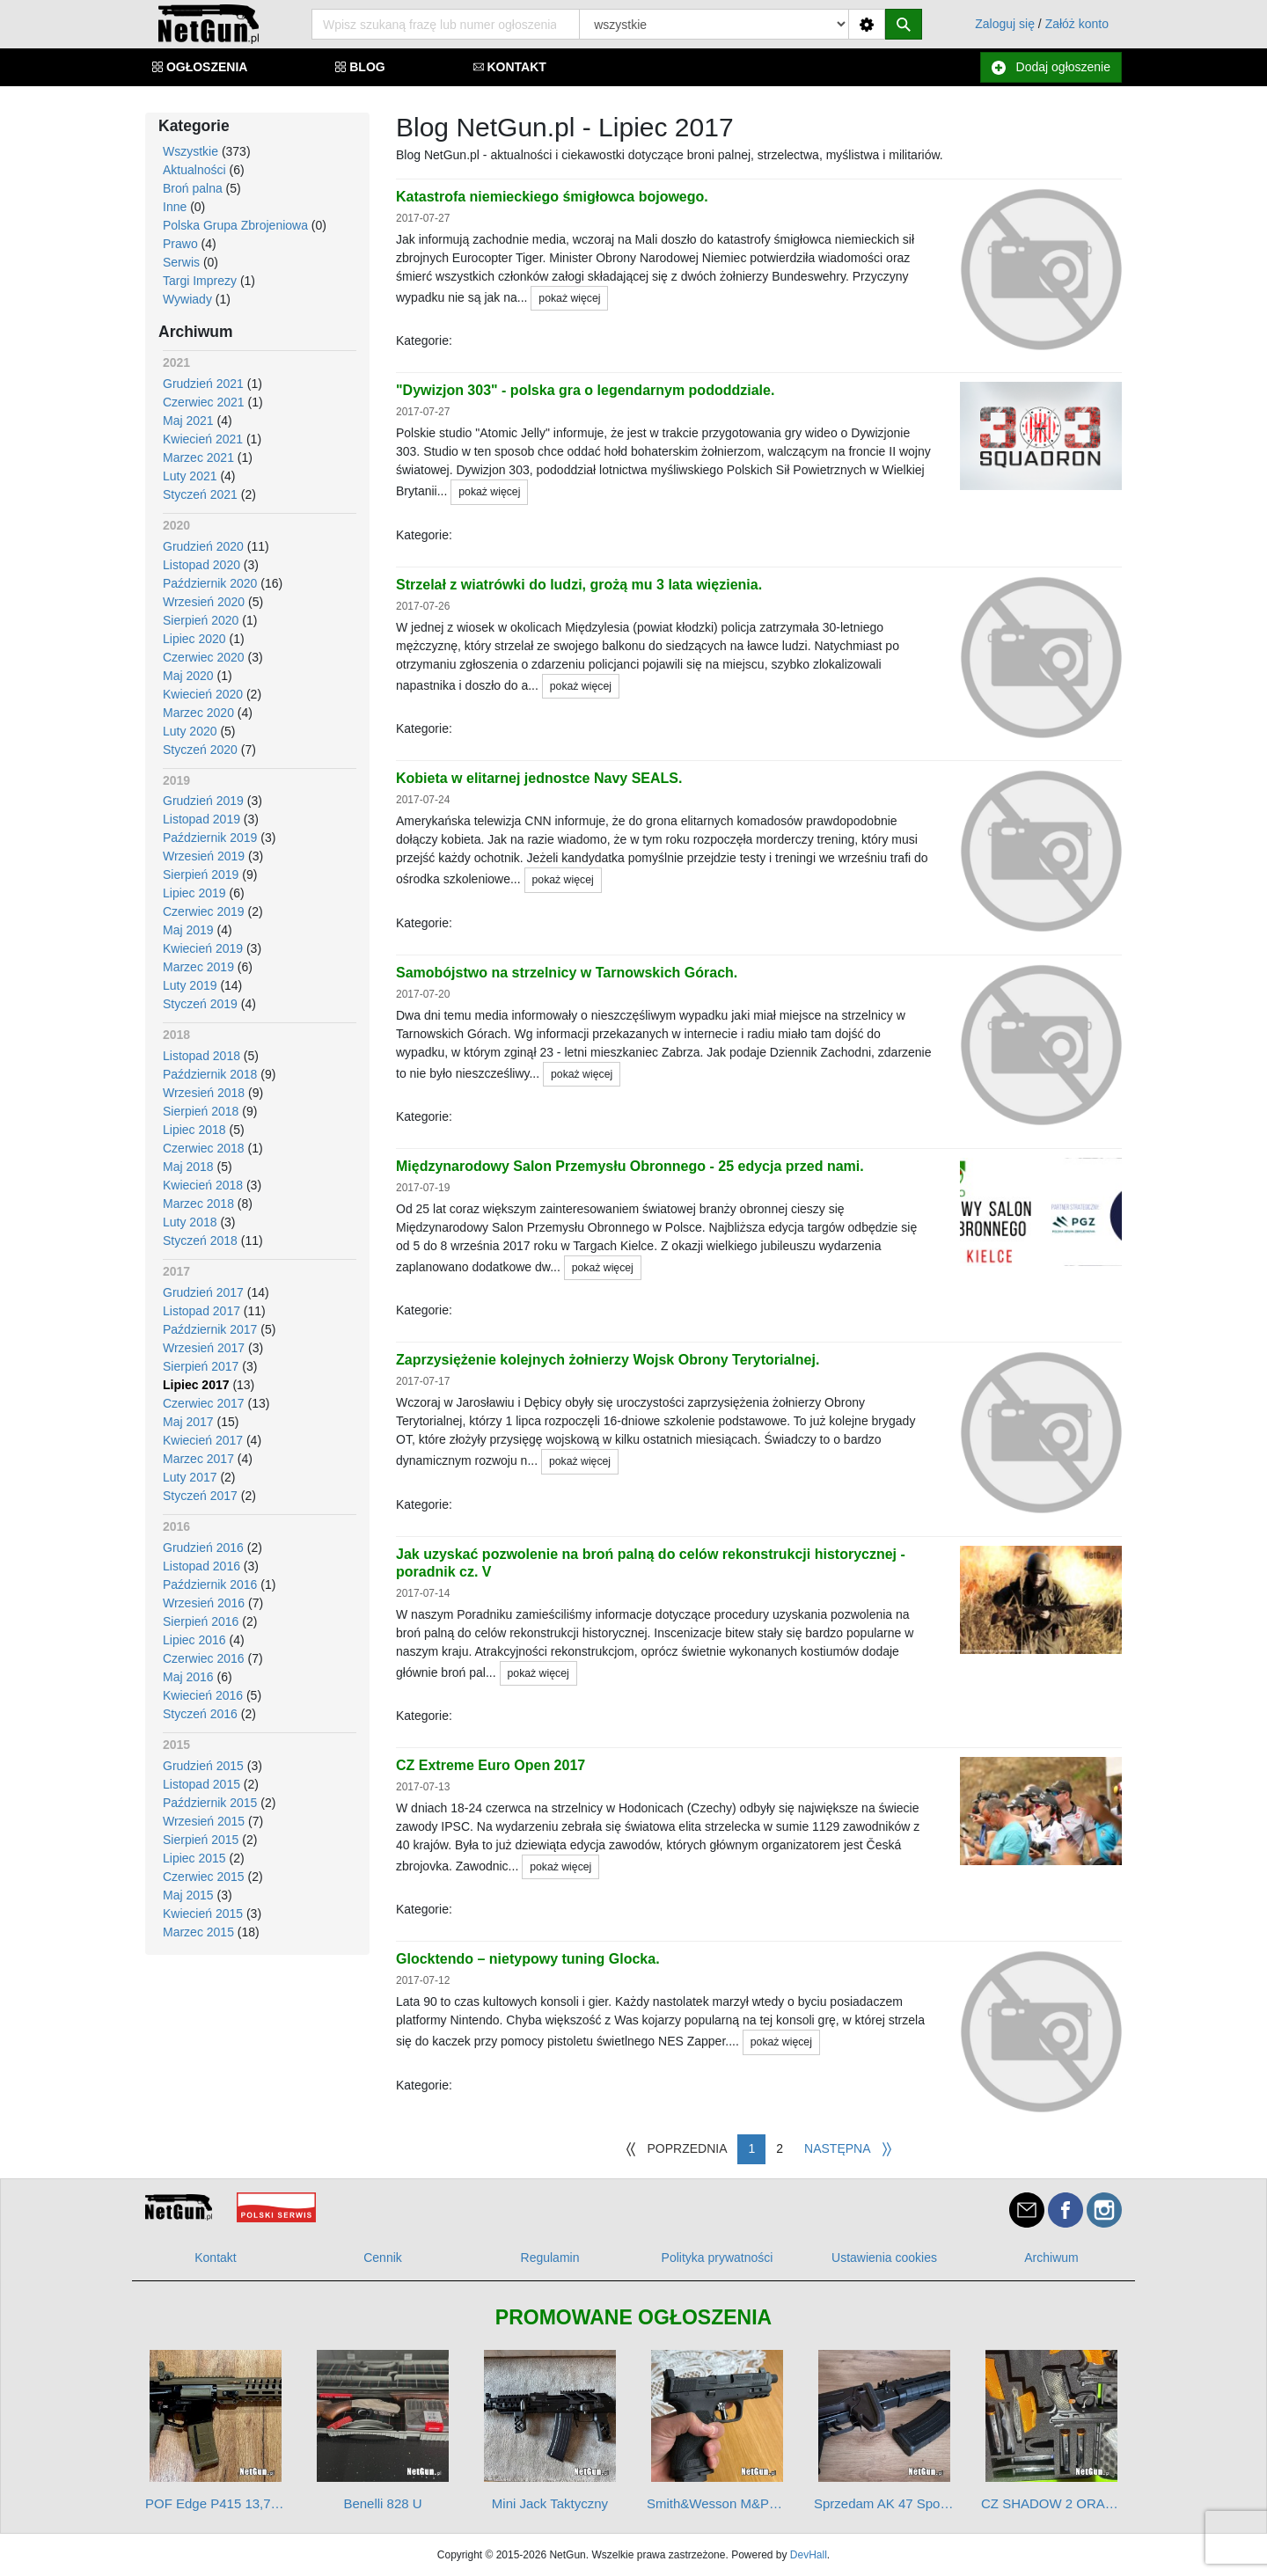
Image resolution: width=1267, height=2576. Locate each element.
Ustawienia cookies (884, 2257)
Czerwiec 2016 (204, 1658)
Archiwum (1051, 2257)
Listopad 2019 (201, 819)
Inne (175, 207)
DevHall (808, 2555)
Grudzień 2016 (203, 1547)
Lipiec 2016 (194, 1640)
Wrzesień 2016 (204, 1603)
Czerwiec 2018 (204, 1148)
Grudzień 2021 (203, 384)
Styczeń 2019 (200, 1004)
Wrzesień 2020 (204, 602)
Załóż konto (1077, 24)
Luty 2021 (190, 476)
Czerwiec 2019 (204, 911)
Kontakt (215, 2257)
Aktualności (194, 170)
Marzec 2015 (198, 1932)
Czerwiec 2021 (204, 402)
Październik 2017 (210, 1329)
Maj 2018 (188, 1167)
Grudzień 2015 (203, 1766)
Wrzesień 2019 (204, 856)
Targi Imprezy (200, 281)
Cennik (382, 2257)
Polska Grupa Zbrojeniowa (235, 225)
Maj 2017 (188, 1422)
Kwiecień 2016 (203, 1695)
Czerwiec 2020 (204, 657)
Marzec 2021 (198, 457)
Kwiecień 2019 (203, 948)
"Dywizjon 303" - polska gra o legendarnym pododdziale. (585, 390)
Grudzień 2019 (203, 801)
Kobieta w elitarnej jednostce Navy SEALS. (539, 778)
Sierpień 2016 (200, 1621)
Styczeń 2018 (200, 1240)
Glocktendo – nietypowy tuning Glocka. (528, 1958)
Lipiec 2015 (194, 1858)
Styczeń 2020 (200, 750)
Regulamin (550, 2257)
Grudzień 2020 (203, 546)
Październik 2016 (210, 1584)
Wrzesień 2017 (204, 1348)
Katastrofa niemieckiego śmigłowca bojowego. (552, 196)
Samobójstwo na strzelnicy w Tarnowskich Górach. (566, 972)
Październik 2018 (210, 1074)
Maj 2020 (188, 676)
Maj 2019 (188, 930)
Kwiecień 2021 (203, 439)
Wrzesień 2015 (204, 1821)
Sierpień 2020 (200, 620)
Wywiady (187, 299)
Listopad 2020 (201, 565)
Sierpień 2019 (200, 874)
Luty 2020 (190, 731)
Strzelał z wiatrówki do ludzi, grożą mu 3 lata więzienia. (579, 584)
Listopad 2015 (201, 1784)
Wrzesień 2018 (204, 1093)
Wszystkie (190, 151)
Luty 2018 (190, 1222)
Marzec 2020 (198, 713)
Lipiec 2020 (194, 639)
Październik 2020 (210, 583)
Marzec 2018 (198, 1204)
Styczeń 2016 (200, 1714)
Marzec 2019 (198, 967)
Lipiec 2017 (196, 1385)
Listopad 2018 (201, 1056)
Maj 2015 (188, 1895)
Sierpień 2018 (200, 1111)
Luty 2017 (190, 1477)
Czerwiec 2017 (204, 1403)
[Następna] (849, 2149)
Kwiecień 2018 (203, 1185)
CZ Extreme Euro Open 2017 (490, 1765)
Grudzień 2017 (203, 1292)
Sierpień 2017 (200, 1366)
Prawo (180, 244)
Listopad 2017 (201, 1311)
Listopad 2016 (201, 1566)
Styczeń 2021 (200, 494)
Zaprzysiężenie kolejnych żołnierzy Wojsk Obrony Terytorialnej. (607, 1359)
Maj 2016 (188, 1677)
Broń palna (193, 188)
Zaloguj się (1005, 24)
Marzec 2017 (198, 1459)
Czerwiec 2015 (204, 1877)
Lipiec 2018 (194, 1130)
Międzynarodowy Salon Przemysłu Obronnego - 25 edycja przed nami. (630, 1166)
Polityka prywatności (717, 2257)
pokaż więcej (569, 298)
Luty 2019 (190, 985)
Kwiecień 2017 (203, 1440)
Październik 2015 (210, 1803)
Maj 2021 (188, 420)
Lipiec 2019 (194, 893)
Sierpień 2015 (200, 1840)
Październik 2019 (210, 838)
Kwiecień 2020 (203, 694)
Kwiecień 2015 (203, 1913)
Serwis (181, 262)
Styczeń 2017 (200, 1496)
